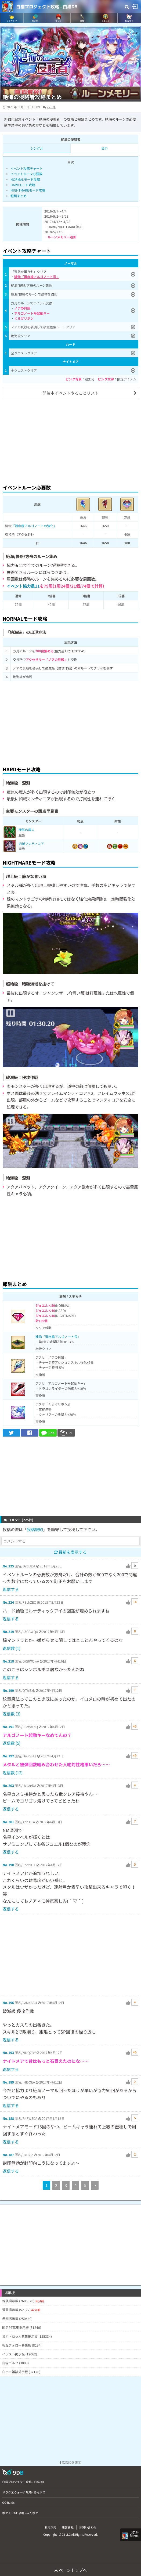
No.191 (8, 1726)
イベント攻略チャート (26, 168)
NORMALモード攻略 (25, 179)
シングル (36, 148)
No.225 (8, 1566)
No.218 (8, 1661)
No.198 (8, 1864)
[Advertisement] (70, 440)
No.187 (8, 2154)
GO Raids (8, 2502)
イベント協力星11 (23, 586)
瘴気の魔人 (27, 829)
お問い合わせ (88, 2527)
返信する (11, 1589)
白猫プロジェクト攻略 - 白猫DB (46, 6)
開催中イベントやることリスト (70, 393)
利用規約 (50, 2527)
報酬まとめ (18, 195)
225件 (51, 107)
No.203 (8, 1785)
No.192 (8, 1756)
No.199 (8, 1690)
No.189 (8, 2082)
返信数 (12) (13, 1772)
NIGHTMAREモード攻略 (27, 190)
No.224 (8, 1602)
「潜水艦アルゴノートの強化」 (34, 525)
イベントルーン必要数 (26, 173)
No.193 (8, 2052)
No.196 (8, 2002)
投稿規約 (35, 1529)
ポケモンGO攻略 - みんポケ (20, 2513)
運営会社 (68, 2527)
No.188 (8, 2118)
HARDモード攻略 (22, 184)
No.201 (8, 1821)
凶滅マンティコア (31, 843)
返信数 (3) (11, 1714)
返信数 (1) (11, 1648)
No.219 (8, 1631)
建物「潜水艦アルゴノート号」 (58, 1336)
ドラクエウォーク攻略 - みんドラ (24, 2492)
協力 (104, 148)
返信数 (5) (11, 1743)
